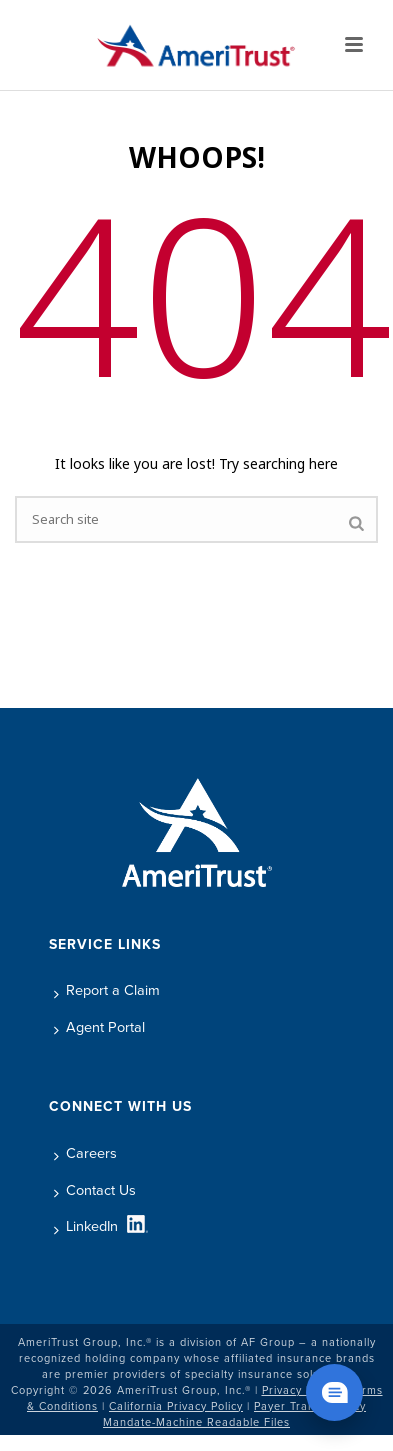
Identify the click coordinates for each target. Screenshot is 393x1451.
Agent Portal (99, 1027)
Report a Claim (107, 990)
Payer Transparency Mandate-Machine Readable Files (234, 1414)
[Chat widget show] (334, 1392)
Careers (85, 1153)
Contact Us (95, 1190)
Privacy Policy (300, 1390)
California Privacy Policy (176, 1406)
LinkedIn (86, 1226)
